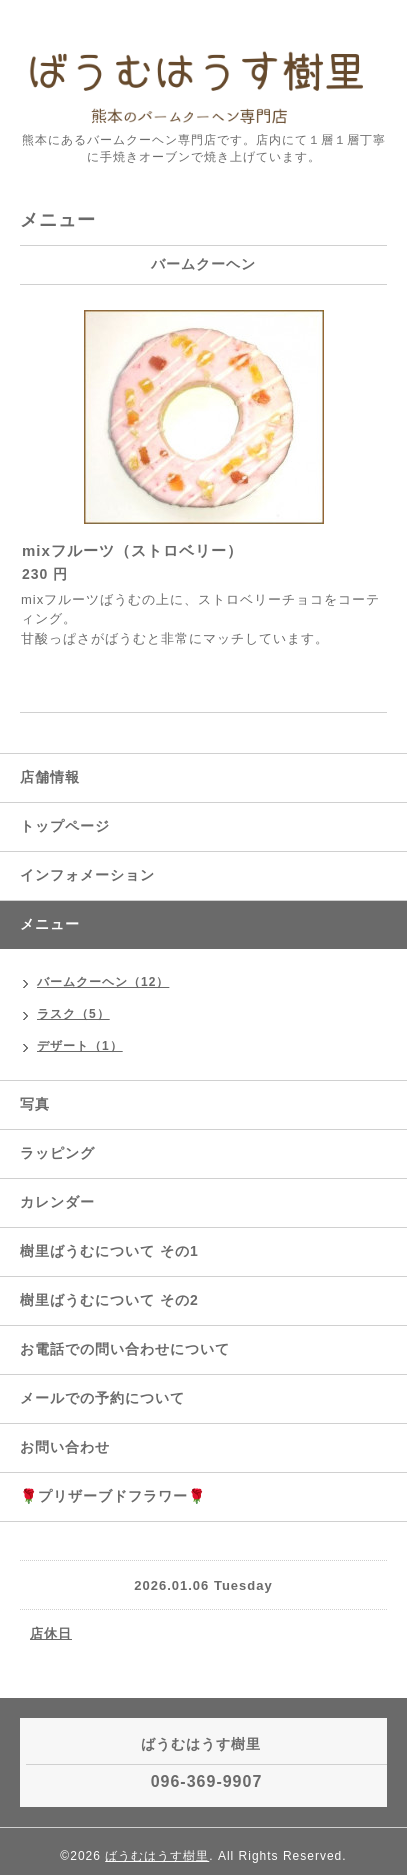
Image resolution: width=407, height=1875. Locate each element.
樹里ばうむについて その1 (109, 1251)
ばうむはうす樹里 (157, 1856)
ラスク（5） (73, 1014)
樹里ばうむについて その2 (109, 1300)
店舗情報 (50, 777)
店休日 (51, 1633)
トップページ (65, 826)
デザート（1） (80, 1046)
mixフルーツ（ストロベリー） (132, 550)
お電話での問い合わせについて (125, 1349)
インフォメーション (87, 875)
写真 (35, 1104)
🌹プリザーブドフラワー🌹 (113, 1496)
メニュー (50, 924)
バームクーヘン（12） (103, 982)
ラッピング (57, 1153)
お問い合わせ (65, 1447)
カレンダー (57, 1202)
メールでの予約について (102, 1398)
